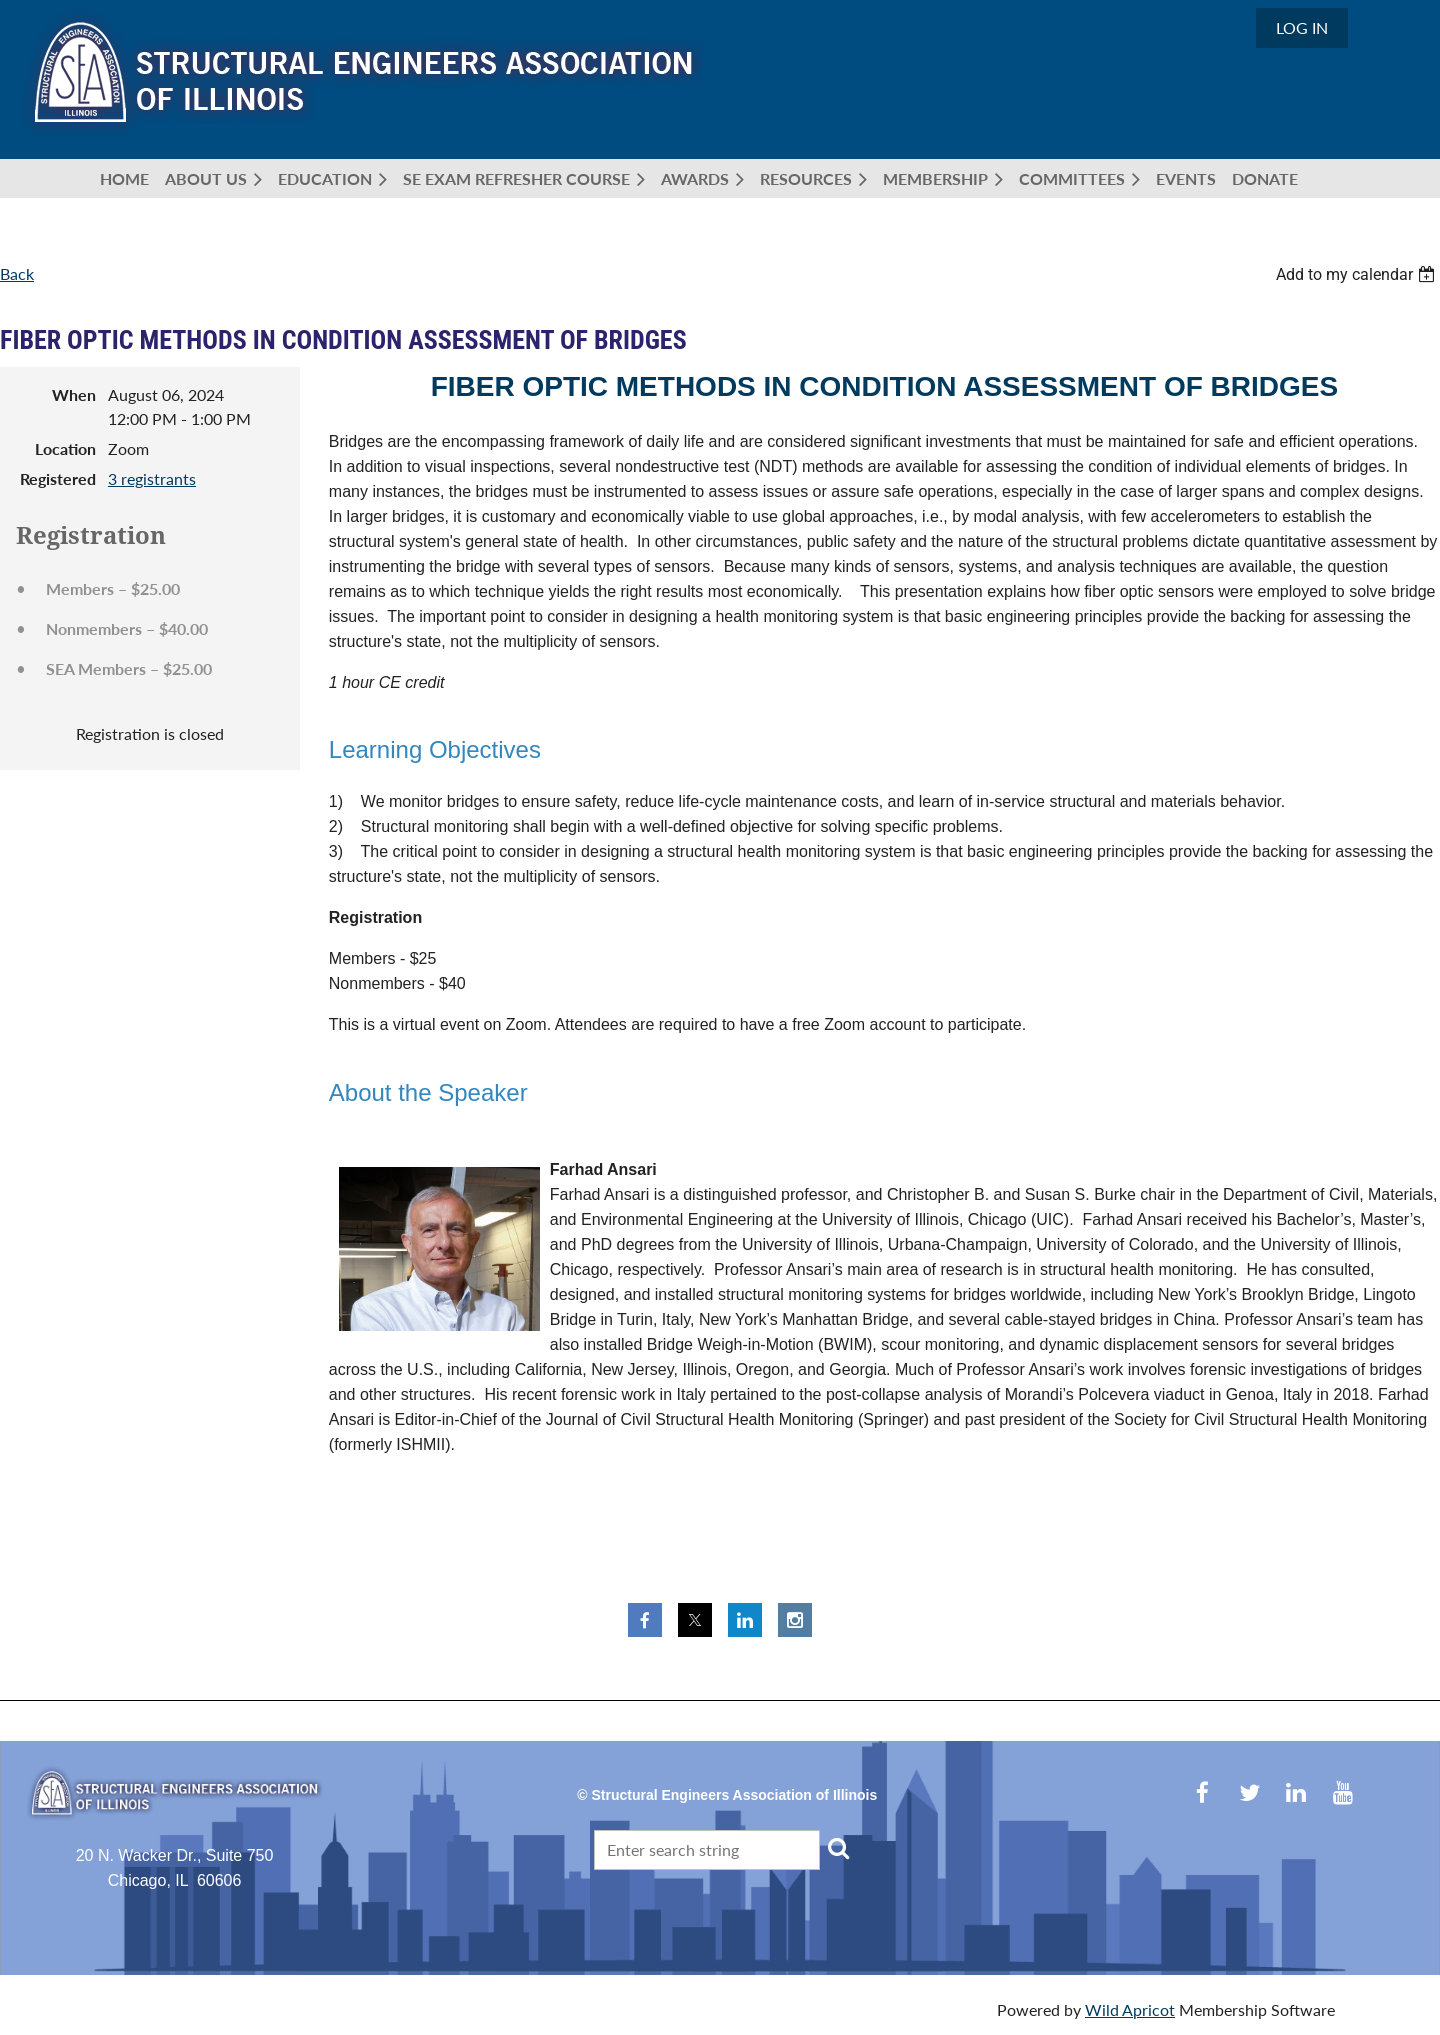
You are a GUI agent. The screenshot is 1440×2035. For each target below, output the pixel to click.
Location (65, 448)
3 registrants (152, 478)
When (74, 394)
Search (839, 1848)
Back (17, 273)
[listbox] (1358, 274)
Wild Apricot (1130, 2009)
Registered (58, 478)
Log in (1302, 27)
